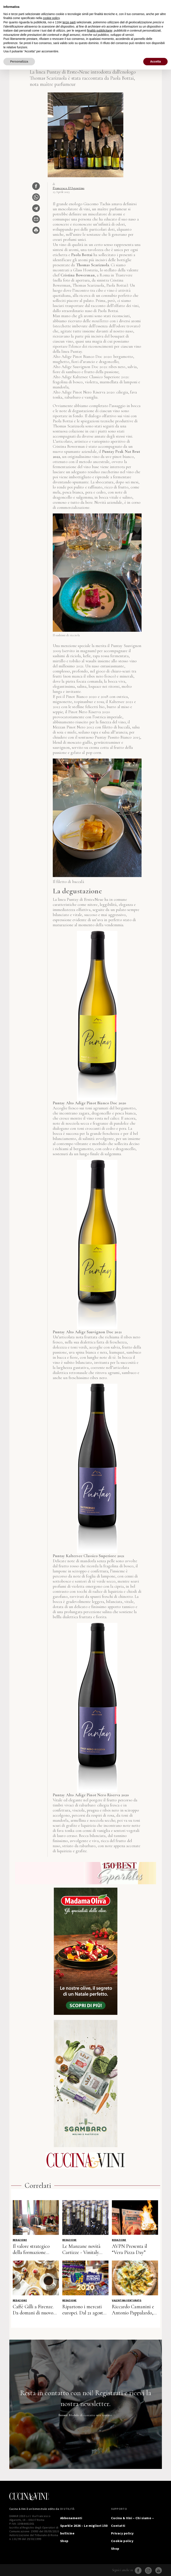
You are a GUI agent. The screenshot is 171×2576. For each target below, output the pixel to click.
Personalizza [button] (19, 61)
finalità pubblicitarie (99, 30)
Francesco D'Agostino (69, 188)
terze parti (69, 22)
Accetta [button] (155, 61)
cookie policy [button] (51, 18)
